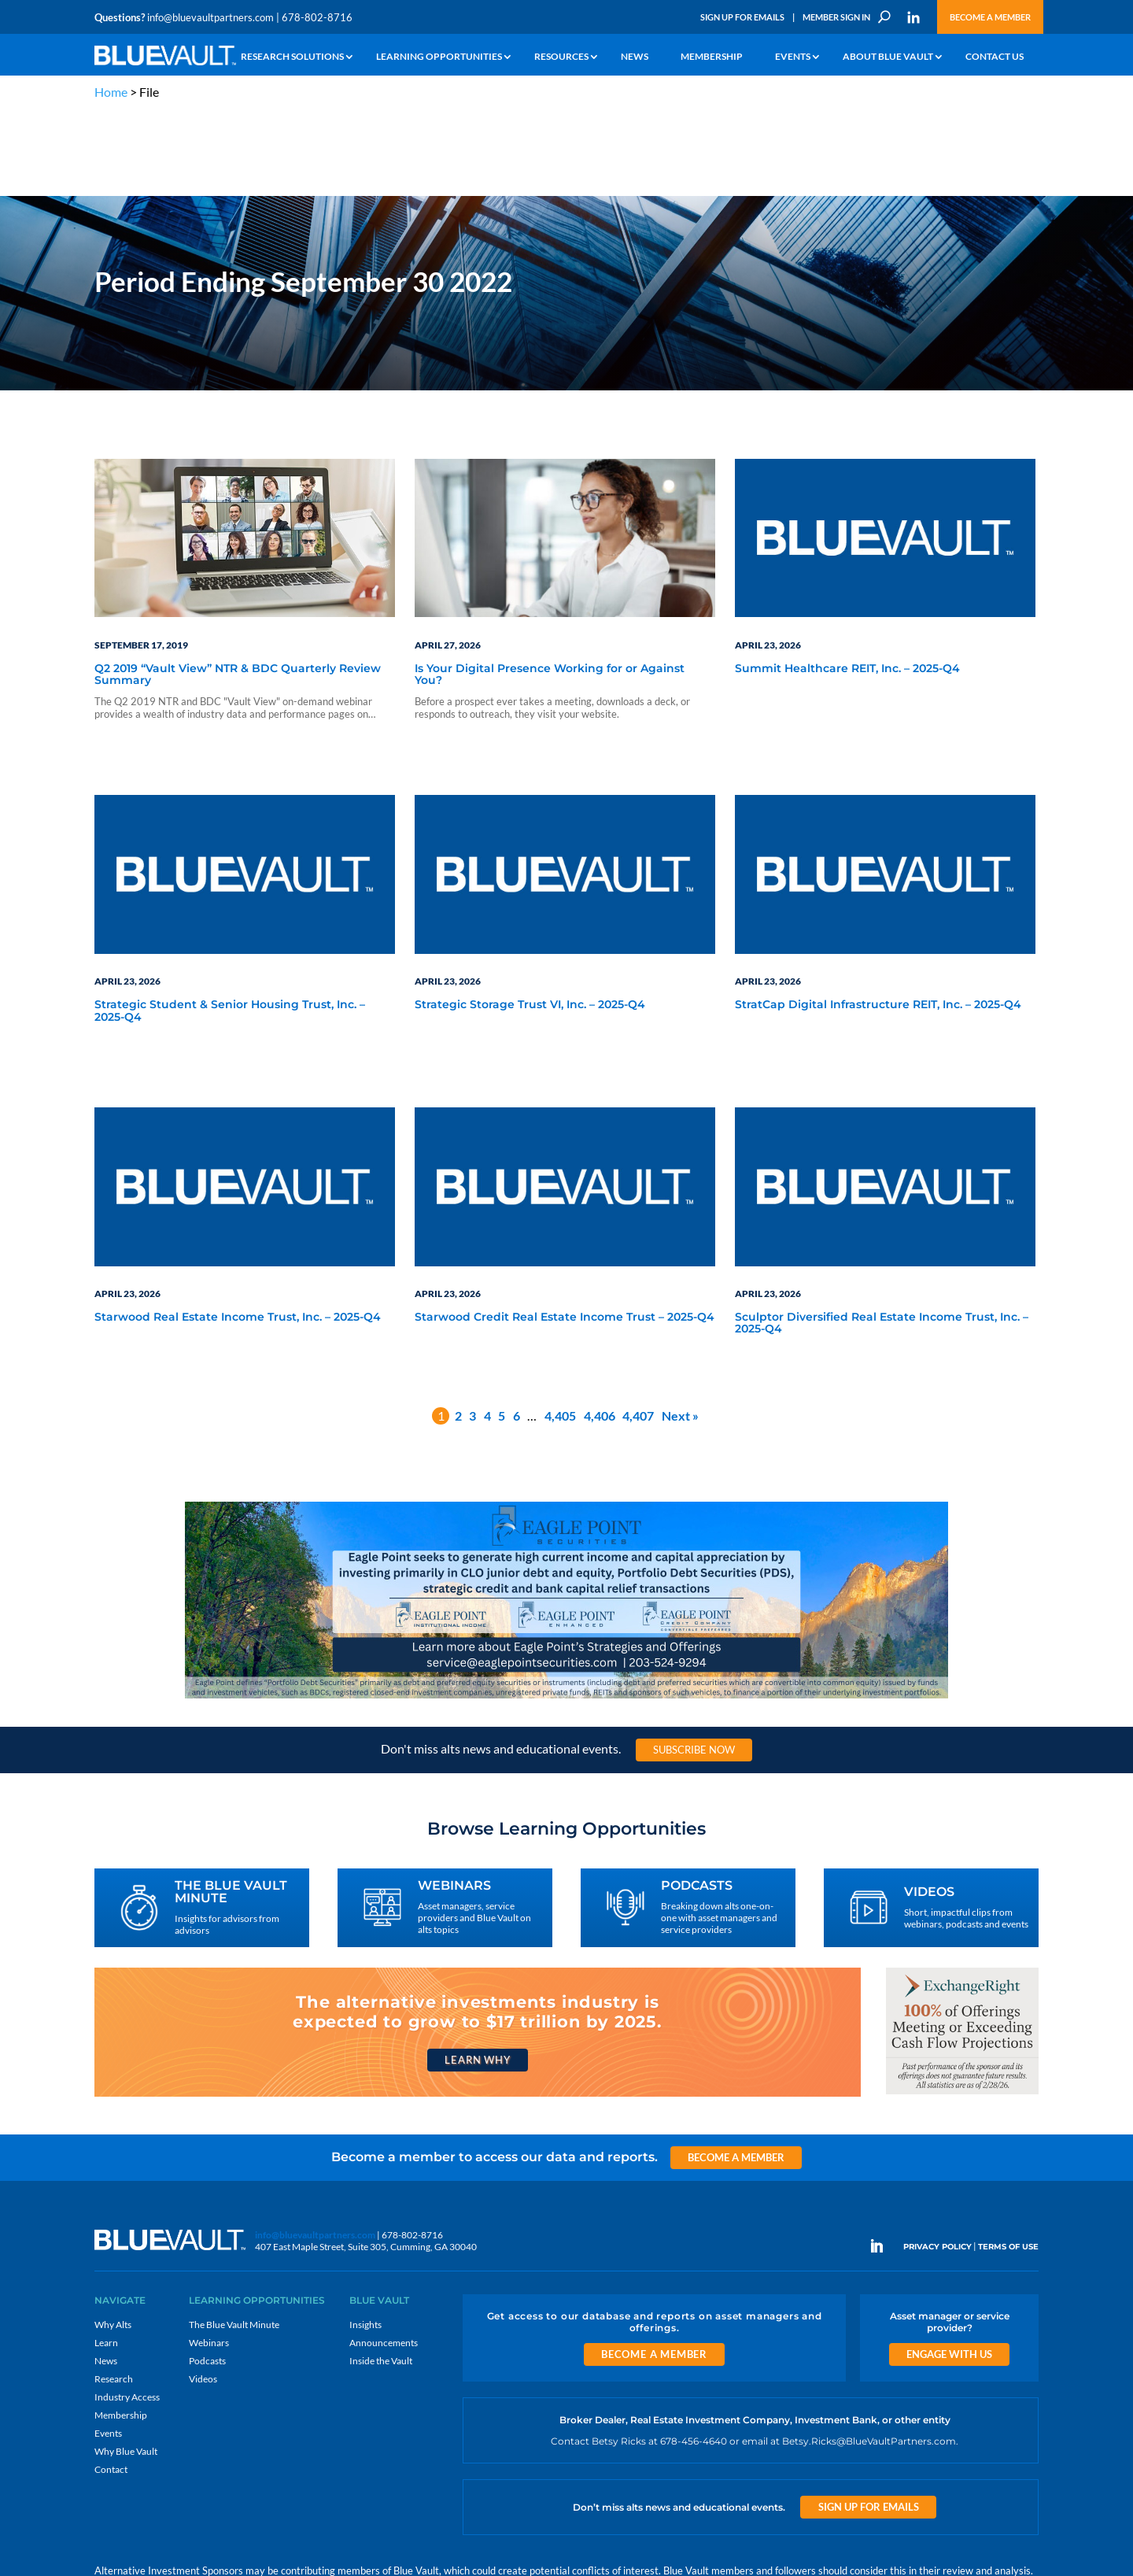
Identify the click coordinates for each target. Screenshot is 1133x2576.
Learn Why (477, 1975)
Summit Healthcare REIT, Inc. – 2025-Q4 (847, 584)
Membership (712, 57)
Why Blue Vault (125, 2366)
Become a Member (990, 17)
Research (113, 2294)
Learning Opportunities (439, 57)
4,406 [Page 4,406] (599, 1330)
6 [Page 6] (516, 1330)
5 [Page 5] (501, 1330)
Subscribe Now (694, 1664)
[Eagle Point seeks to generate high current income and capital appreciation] (566, 1613)
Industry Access (127, 2312)
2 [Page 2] (458, 1330)
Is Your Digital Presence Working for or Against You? (550, 590)
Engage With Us (949, 2269)
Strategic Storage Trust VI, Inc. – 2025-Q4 (530, 921)
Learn (106, 2258)
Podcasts (207, 2276)
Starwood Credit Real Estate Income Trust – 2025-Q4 (564, 1233)
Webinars (209, 2258)
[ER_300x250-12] (962, 2009)
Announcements (383, 2258)
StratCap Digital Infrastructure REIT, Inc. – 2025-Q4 (878, 921)
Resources (561, 57)
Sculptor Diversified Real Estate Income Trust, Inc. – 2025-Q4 (881, 1239)
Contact (110, 2384)
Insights (365, 2239)
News (634, 57)
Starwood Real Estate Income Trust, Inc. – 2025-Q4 (237, 1233)
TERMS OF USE (1008, 2162)
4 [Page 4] (487, 1330)
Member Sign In (836, 17)
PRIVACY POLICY (937, 2162)
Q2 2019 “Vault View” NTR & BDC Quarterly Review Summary (237, 590)
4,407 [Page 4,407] (638, 1330)
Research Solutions (292, 57)
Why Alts (112, 2239)
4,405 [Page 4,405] (560, 1330)
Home (110, 91)
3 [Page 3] (472, 1330)
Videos (203, 2294)
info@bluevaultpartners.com (210, 17)
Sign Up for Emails (742, 17)
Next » (680, 1330)
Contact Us (994, 57)
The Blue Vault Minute (234, 2239)
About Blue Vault (888, 57)
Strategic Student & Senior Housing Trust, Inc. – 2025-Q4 (229, 927)
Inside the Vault (380, 2276)
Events (792, 57)
